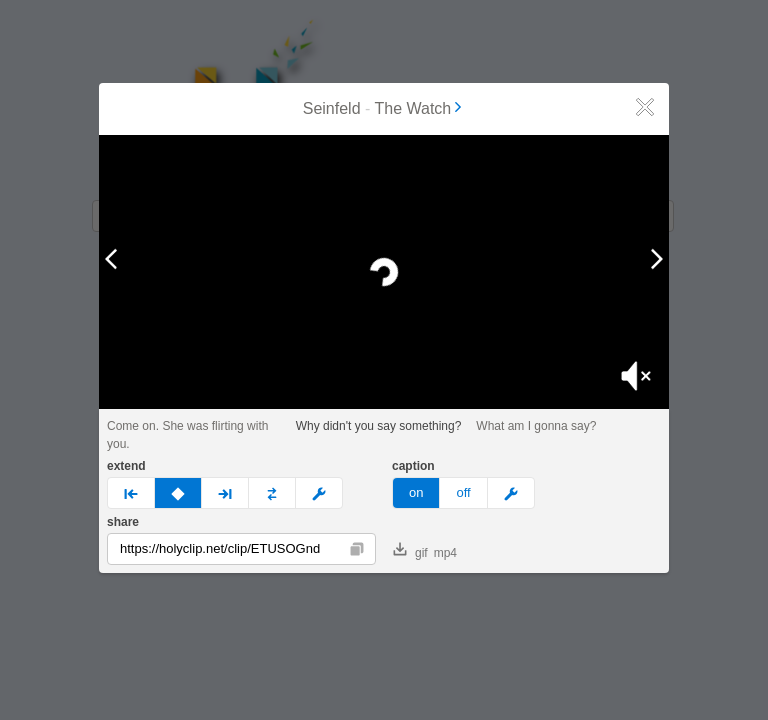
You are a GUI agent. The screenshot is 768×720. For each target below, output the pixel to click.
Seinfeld (332, 108)
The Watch (420, 108)
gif (410, 551)
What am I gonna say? (536, 426)
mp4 (445, 553)
